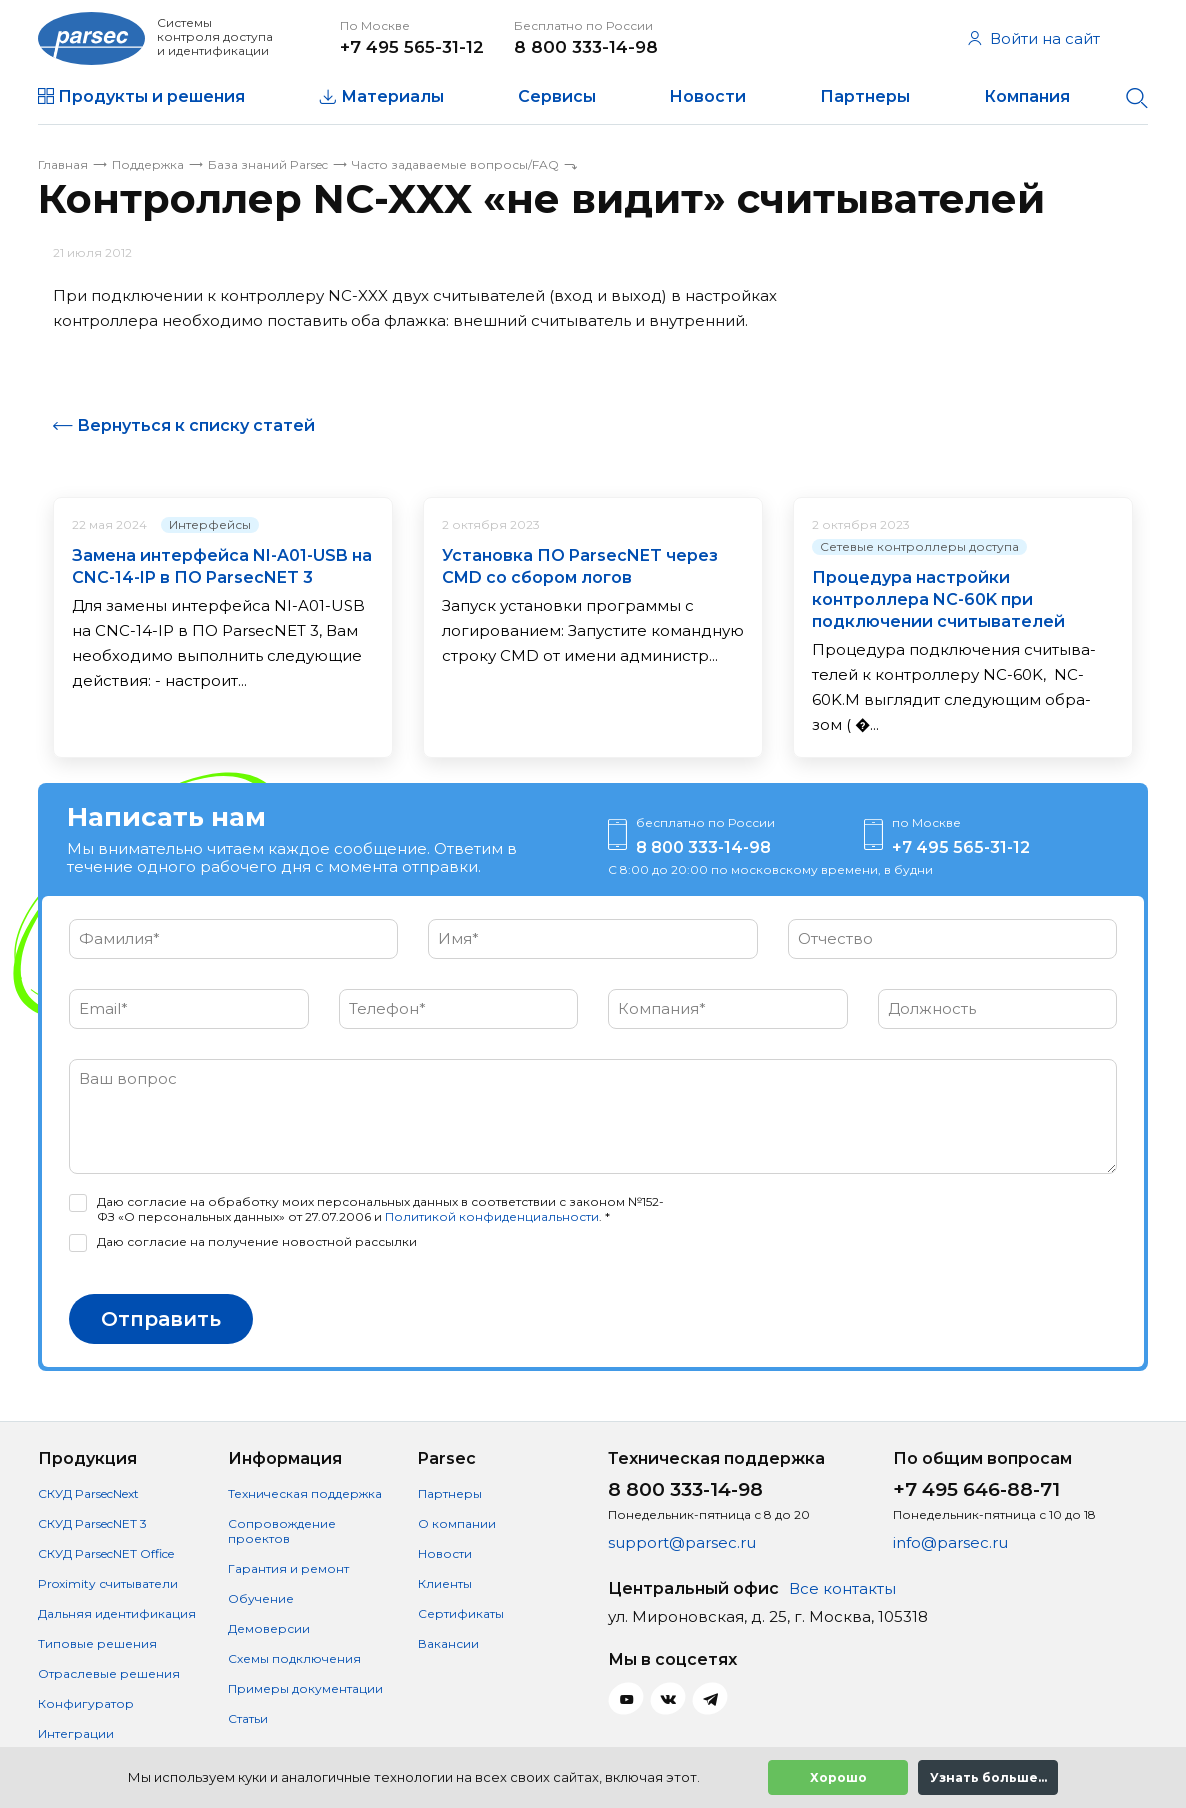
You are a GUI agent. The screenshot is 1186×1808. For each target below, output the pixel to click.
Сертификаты (461, 1613)
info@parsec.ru (950, 1542)
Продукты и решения (151, 96)
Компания (1027, 96)
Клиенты (445, 1583)
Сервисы (557, 96)
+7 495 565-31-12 (412, 47)
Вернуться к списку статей (196, 425)
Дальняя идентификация (117, 1613)
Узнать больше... (988, 1777)
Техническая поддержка (305, 1493)
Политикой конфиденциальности (492, 1216)
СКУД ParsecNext (88, 1493)
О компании (457, 1523)
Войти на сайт (1034, 38)
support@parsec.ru (682, 1542)
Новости (707, 96)
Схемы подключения (294, 1658)
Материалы (392, 96)
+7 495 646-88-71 (976, 1489)
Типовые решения (97, 1643)
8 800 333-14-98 (586, 47)
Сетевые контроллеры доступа (919, 546)
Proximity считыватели (108, 1583)
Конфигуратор (86, 1703)
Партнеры (865, 96)
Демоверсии (269, 1628)
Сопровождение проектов (282, 1531)
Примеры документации (305, 1688)
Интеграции (76, 1733)
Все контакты (842, 1588)
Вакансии (448, 1643)
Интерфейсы (210, 524)
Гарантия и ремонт (288, 1568)
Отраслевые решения (109, 1673)
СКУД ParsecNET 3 (92, 1523)
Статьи (248, 1718)
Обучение (261, 1598)
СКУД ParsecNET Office (106, 1553)
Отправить (161, 1319)
